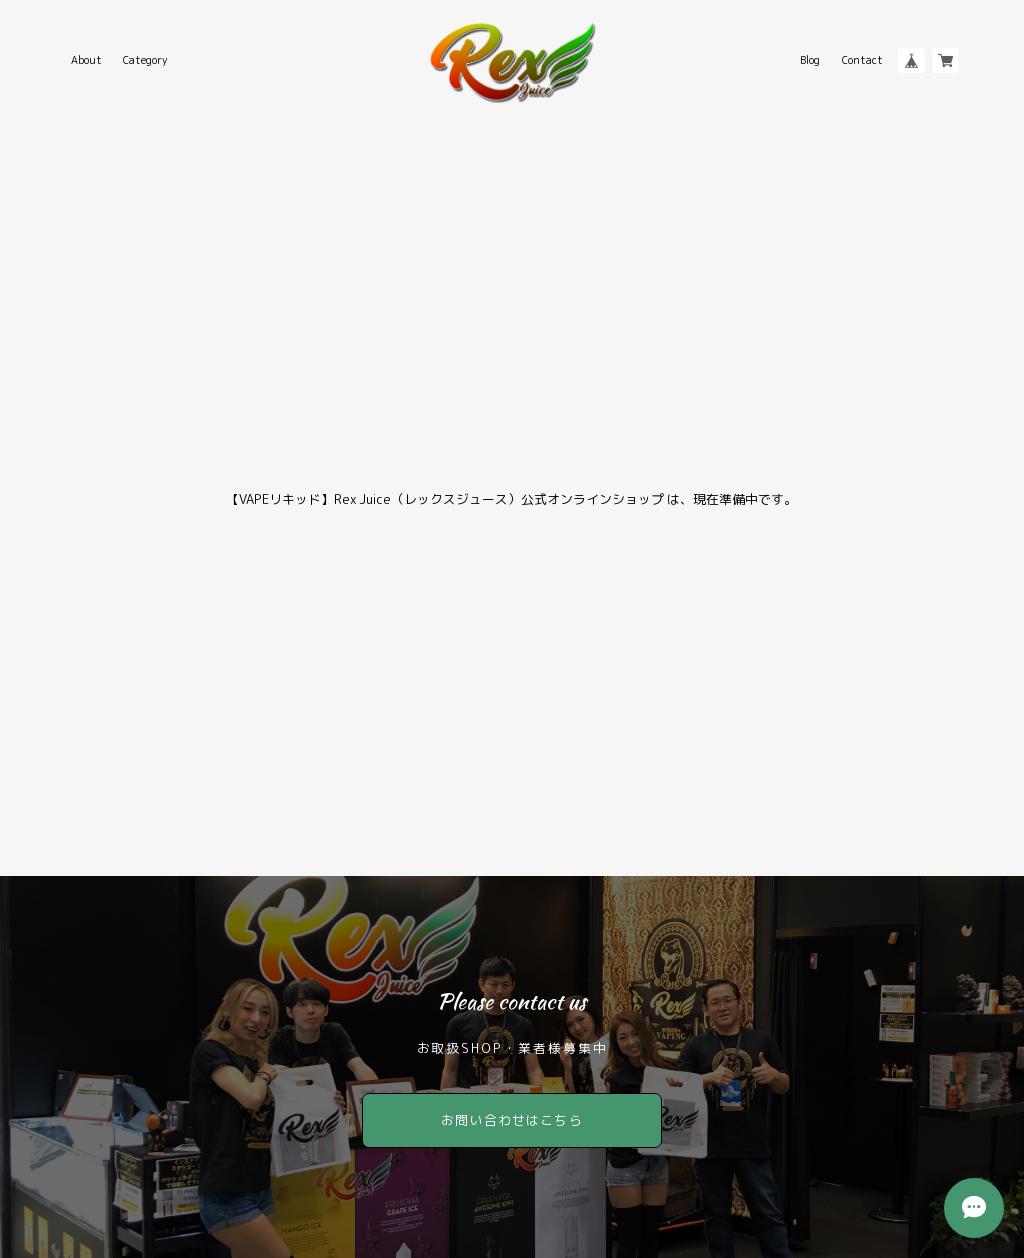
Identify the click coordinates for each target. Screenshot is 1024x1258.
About (86, 60)
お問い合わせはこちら (512, 1120)
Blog (810, 60)
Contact (862, 60)
